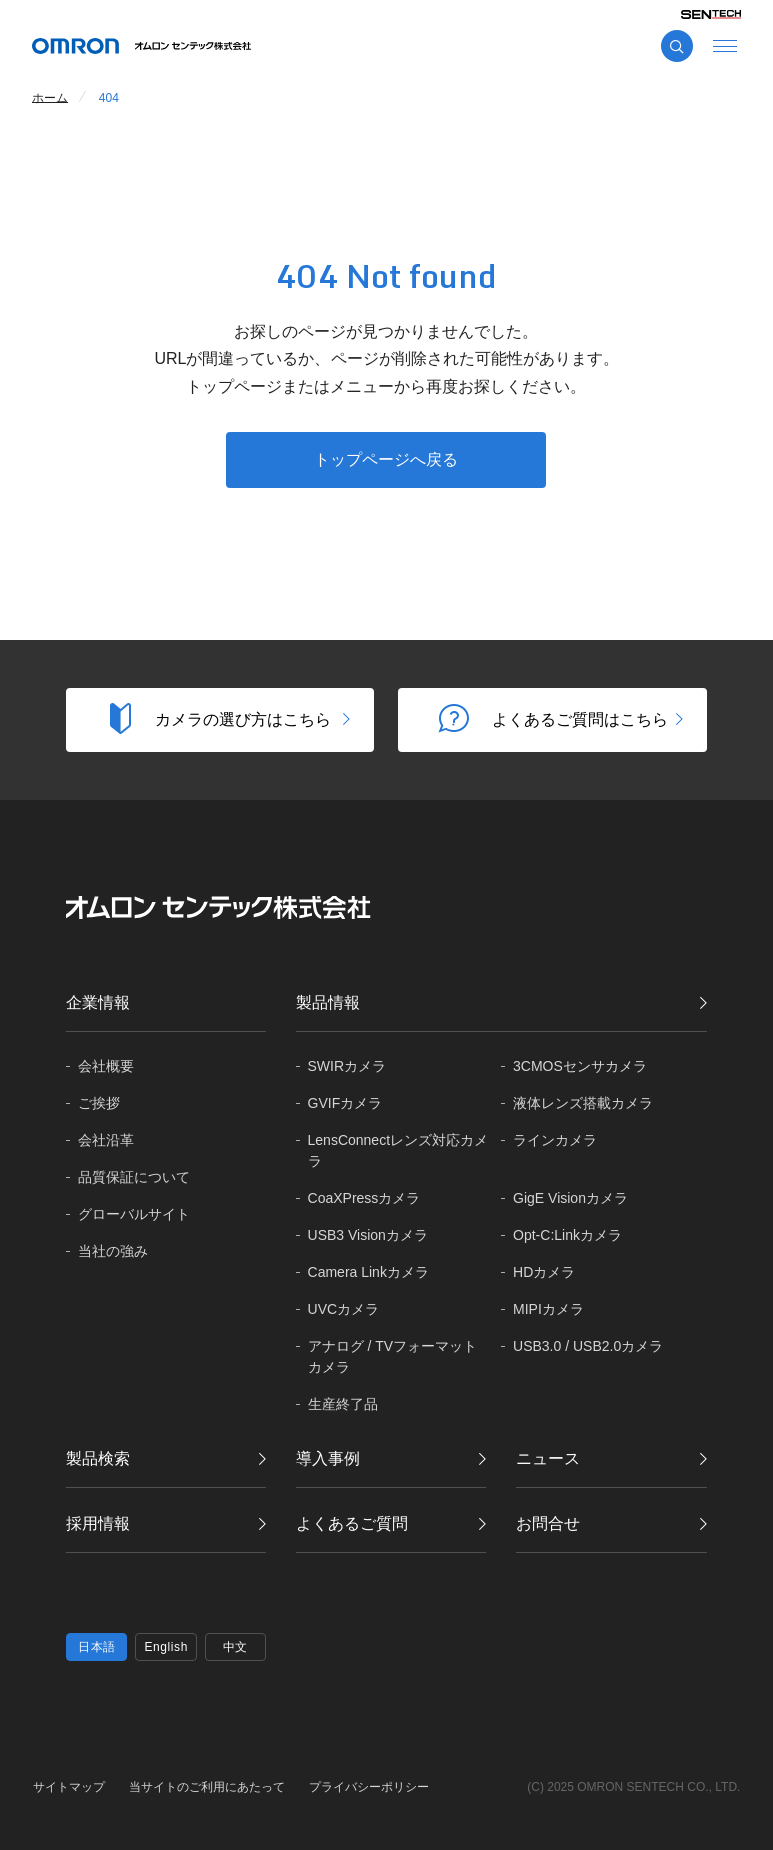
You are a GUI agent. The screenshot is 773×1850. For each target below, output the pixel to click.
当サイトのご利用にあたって (207, 1787)
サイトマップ (69, 1787)
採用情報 (98, 1523)
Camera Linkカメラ (368, 1272)
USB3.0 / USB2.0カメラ (588, 1346)
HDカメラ (544, 1272)
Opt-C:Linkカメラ (567, 1235)
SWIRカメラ (347, 1066)
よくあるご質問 (352, 1523)
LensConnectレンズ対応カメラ (398, 1150)
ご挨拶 (99, 1103)
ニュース (548, 1458)
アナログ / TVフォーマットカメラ (393, 1356)
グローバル (134, 1214)
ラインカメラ (555, 1140)
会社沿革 (106, 1140)
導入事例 (328, 1458)
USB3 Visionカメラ (368, 1235)
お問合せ (548, 1523)
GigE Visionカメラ (570, 1198)
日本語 (97, 1647)
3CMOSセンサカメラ (580, 1066)
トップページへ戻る (386, 459)
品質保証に (134, 1177)
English (166, 1647)
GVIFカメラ (345, 1103)
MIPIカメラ (548, 1309)
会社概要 (106, 1066)
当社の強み (113, 1251)
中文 (235, 1647)
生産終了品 (343, 1404)
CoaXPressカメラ (364, 1198)
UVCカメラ (344, 1309)
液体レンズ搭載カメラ (583, 1103)
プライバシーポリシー (369, 1787)
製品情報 (328, 1002)
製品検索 (98, 1458)
